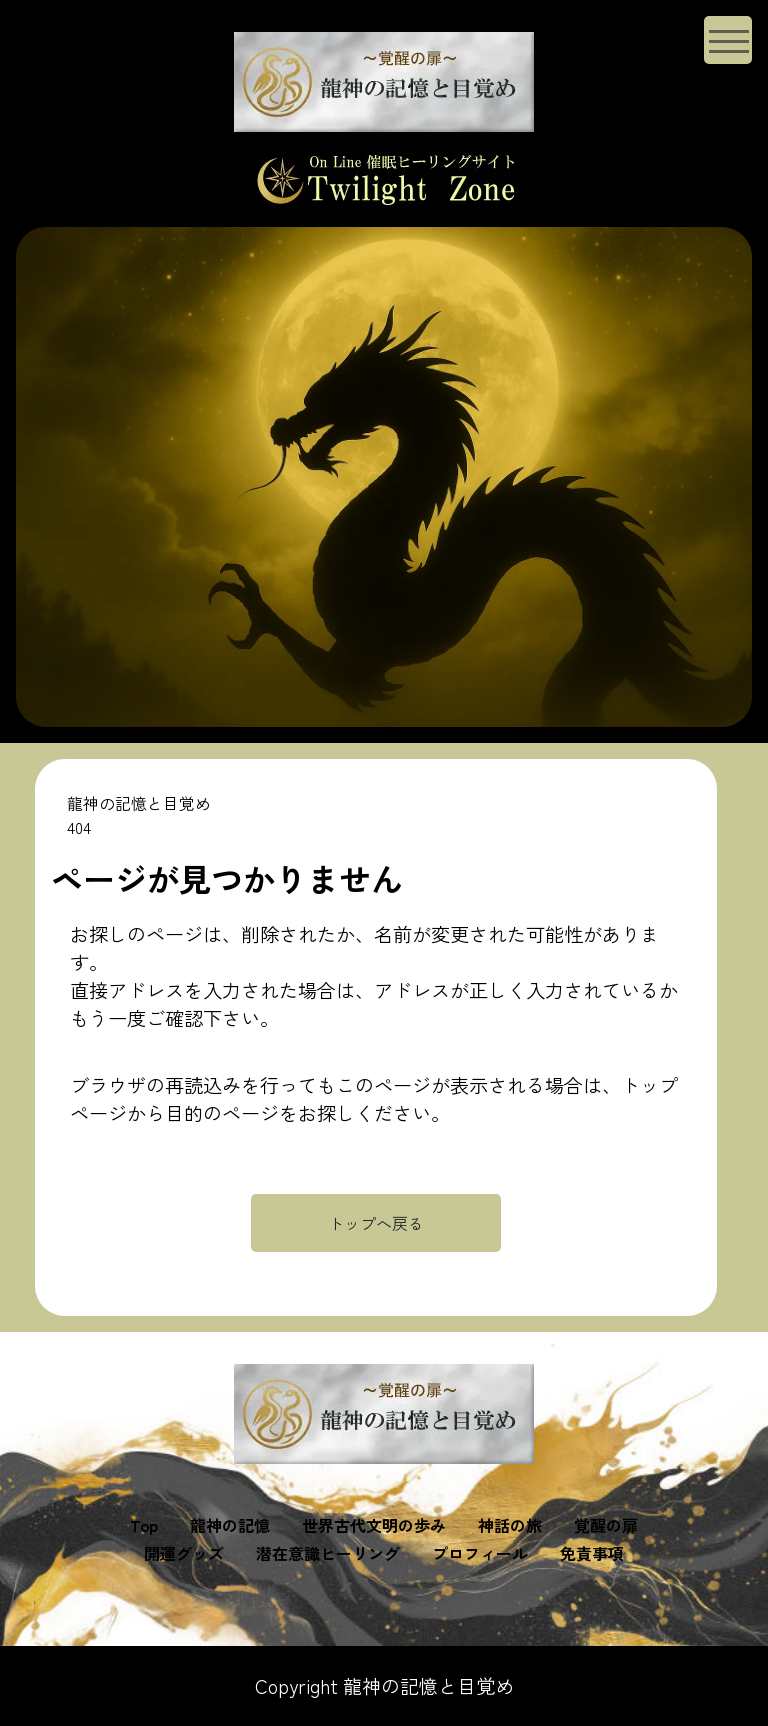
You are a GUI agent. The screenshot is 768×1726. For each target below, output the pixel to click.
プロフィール (480, 1553)
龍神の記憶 (230, 1525)
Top (144, 1525)
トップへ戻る (376, 1223)
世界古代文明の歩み (374, 1525)
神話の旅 (510, 1525)
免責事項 (592, 1553)
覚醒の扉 (606, 1525)
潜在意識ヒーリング (328, 1553)
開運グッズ (184, 1553)
